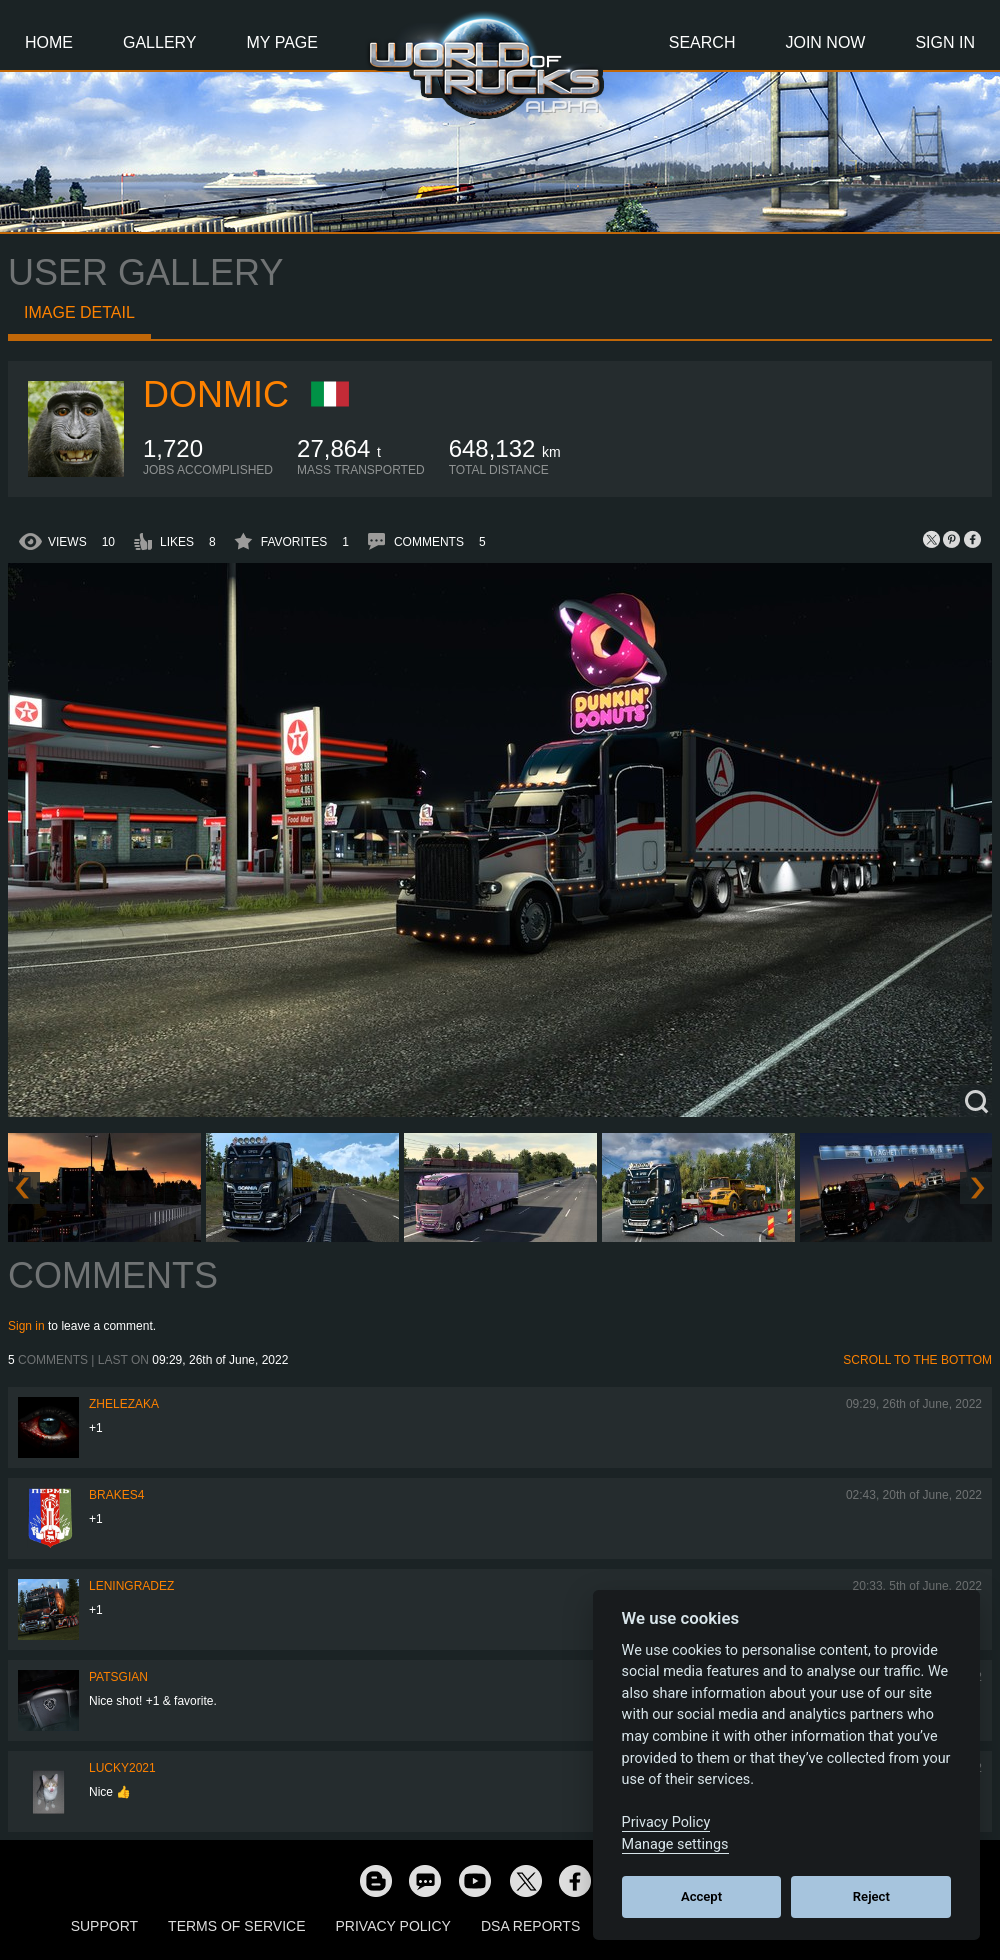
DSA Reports (530, 1926)
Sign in (26, 1326)
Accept (701, 1896)
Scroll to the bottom (917, 1360)
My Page (282, 42)
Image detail (79, 312)
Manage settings (675, 1844)
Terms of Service (236, 1926)
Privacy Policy (393, 1926)
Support (104, 1926)
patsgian (118, 1677)
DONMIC (216, 394)
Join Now (825, 42)
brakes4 (116, 1495)
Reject (871, 1896)
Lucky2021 (122, 1768)
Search (702, 42)
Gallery (160, 42)
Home (49, 42)
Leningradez (131, 1586)
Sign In (945, 42)
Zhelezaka (124, 1404)
